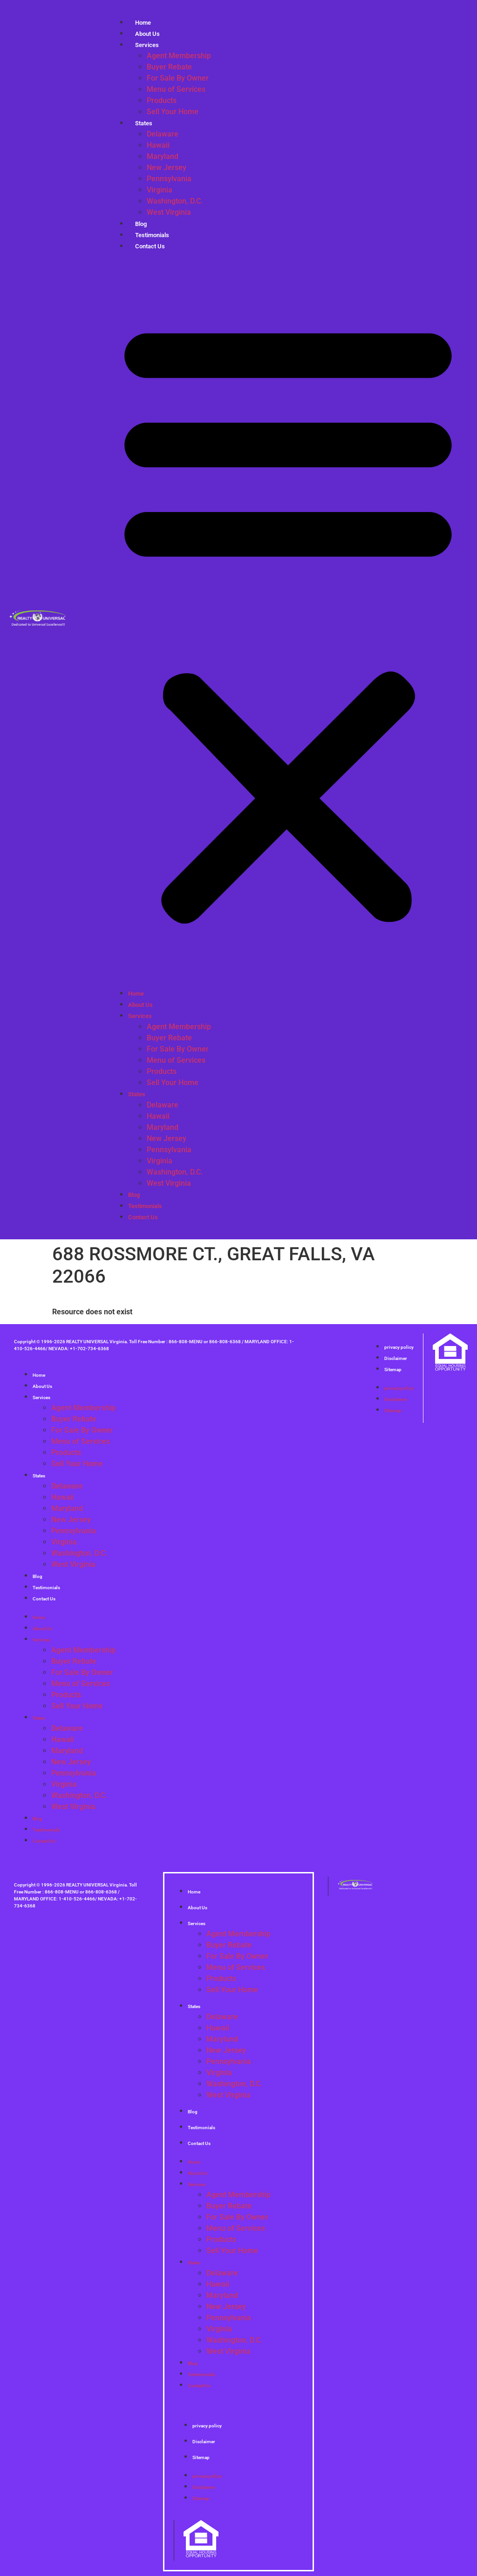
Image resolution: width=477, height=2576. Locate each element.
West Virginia (169, 212)
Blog (134, 1194)
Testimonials (145, 1206)
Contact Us (150, 246)
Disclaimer (395, 1358)
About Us (140, 1004)
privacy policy (399, 1347)
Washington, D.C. (175, 201)
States (143, 123)
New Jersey (166, 167)
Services (147, 44)
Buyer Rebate (169, 66)
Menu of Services (176, 89)
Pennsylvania (169, 178)
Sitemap (393, 1369)
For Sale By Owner (178, 78)
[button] (288, 619)
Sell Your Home (172, 111)
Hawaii (158, 145)
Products (162, 100)
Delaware (162, 134)
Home (136, 993)
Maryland (162, 156)
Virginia (159, 189)
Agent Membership (179, 55)
